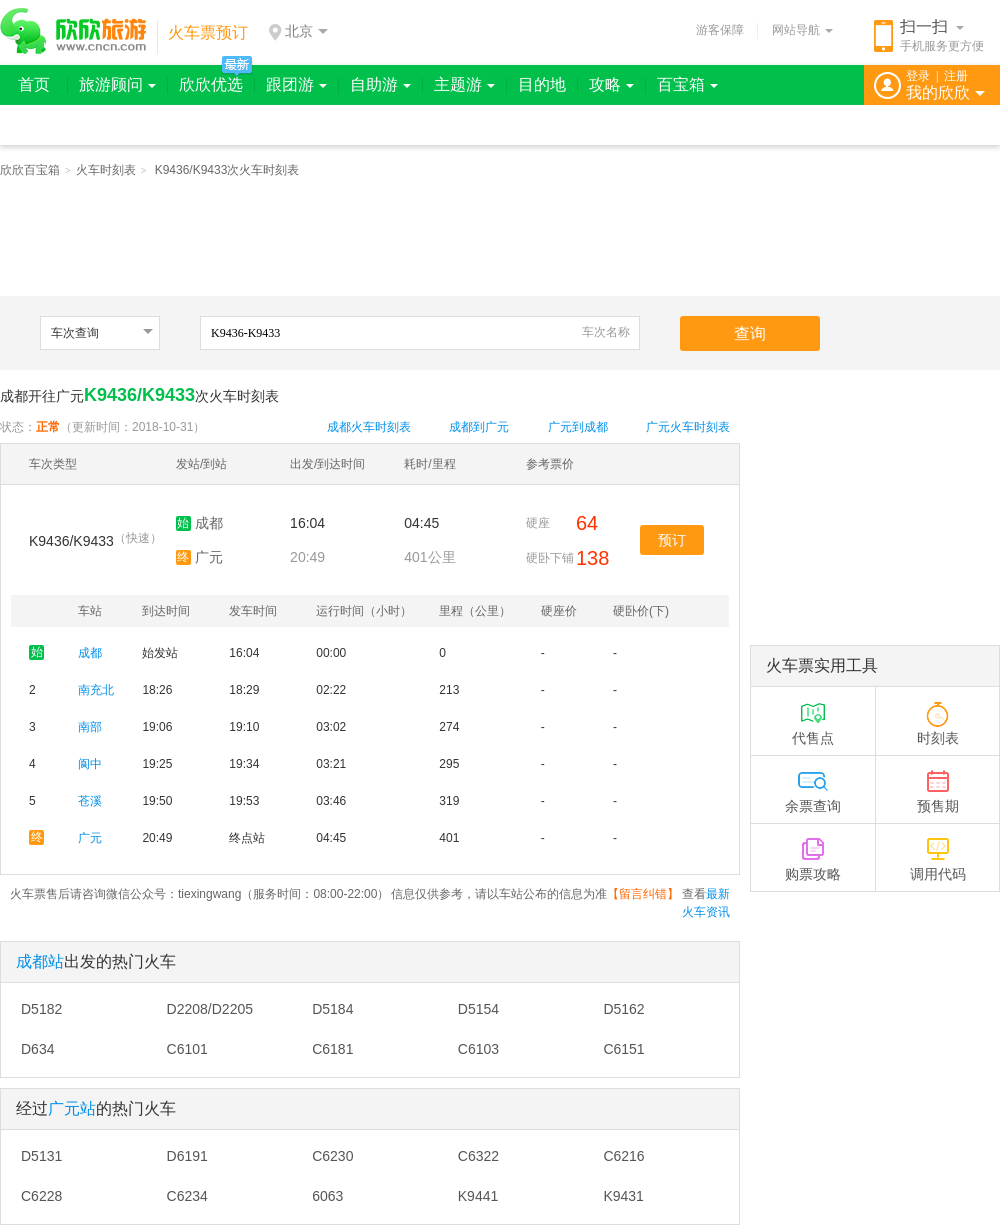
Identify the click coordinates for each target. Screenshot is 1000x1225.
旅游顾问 (117, 84)
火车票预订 (208, 32)
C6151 (623, 1049)
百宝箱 (687, 84)
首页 (34, 84)
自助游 (380, 84)
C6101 (187, 1049)
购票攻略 (813, 852)
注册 (956, 76)
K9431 (623, 1196)
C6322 (478, 1156)
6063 (327, 1196)
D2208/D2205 (210, 1009)
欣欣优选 (211, 84)
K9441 (478, 1196)
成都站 (40, 961)
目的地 (542, 84)
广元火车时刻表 (688, 427)
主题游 (464, 84)
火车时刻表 (106, 170)
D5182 (41, 1009)
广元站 (72, 1108)
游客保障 (720, 30)
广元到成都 (578, 427)
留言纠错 (643, 894)
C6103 (478, 1049)
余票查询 (813, 784)
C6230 (332, 1156)
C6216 (623, 1156)
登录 (918, 76)
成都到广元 (479, 427)
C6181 (332, 1049)
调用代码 (937, 852)
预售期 (937, 784)
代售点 (813, 716)
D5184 (332, 1009)
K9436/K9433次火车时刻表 (227, 170)
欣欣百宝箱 (30, 170)
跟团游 (296, 84)
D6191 (187, 1156)
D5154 (478, 1009)
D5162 (623, 1009)
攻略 (611, 84)
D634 (37, 1049)
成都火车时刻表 (369, 427)
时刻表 (937, 716)
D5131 (41, 1156)
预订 (672, 540)
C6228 (41, 1196)
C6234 (187, 1196)
